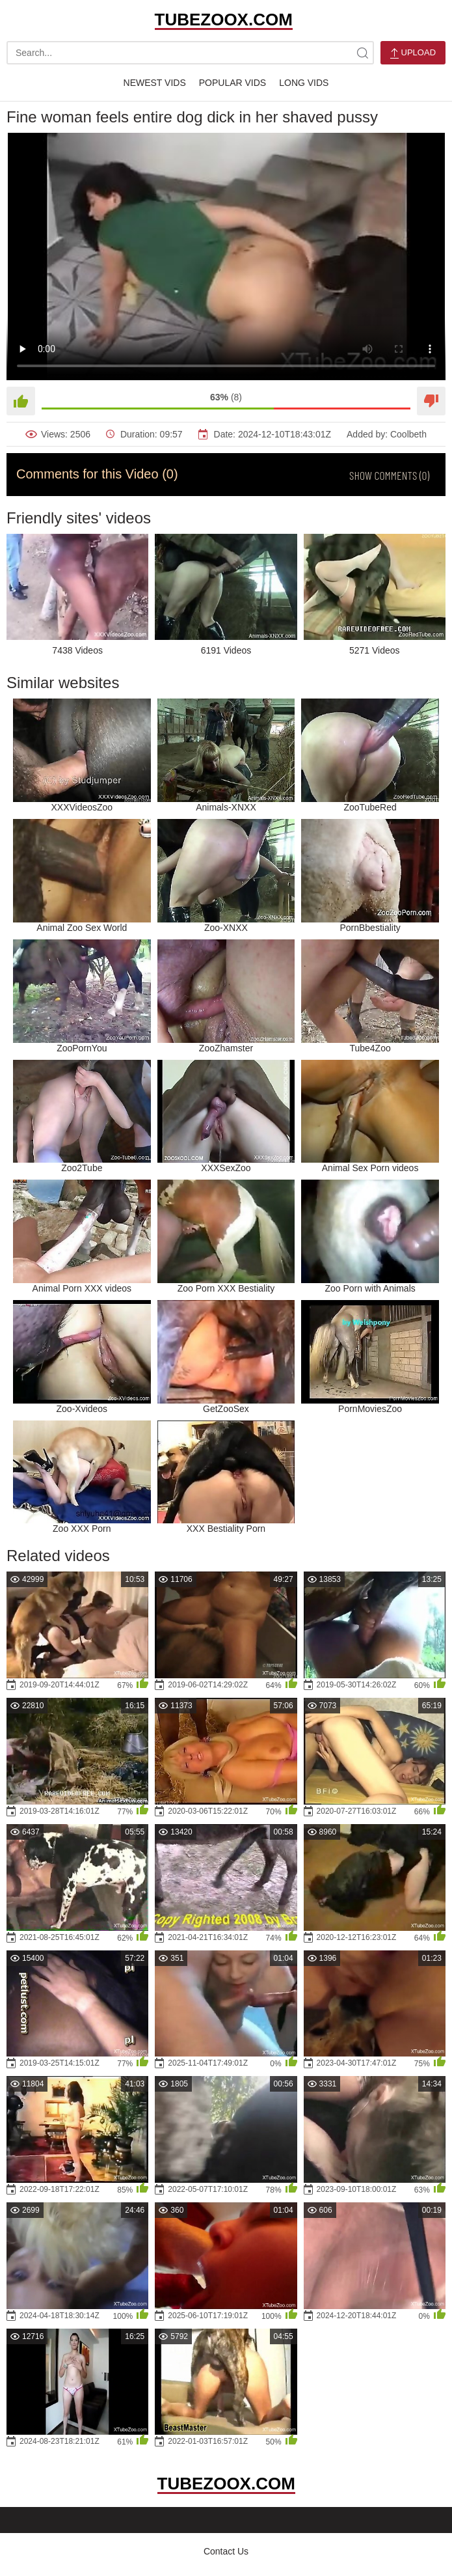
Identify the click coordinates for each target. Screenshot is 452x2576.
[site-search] (362, 52)
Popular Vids (232, 82)
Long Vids (303, 82)
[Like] (21, 401)
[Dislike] (431, 401)
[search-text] (190, 52)
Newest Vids (155, 82)
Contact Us (226, 2551)
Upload (413, 53)
